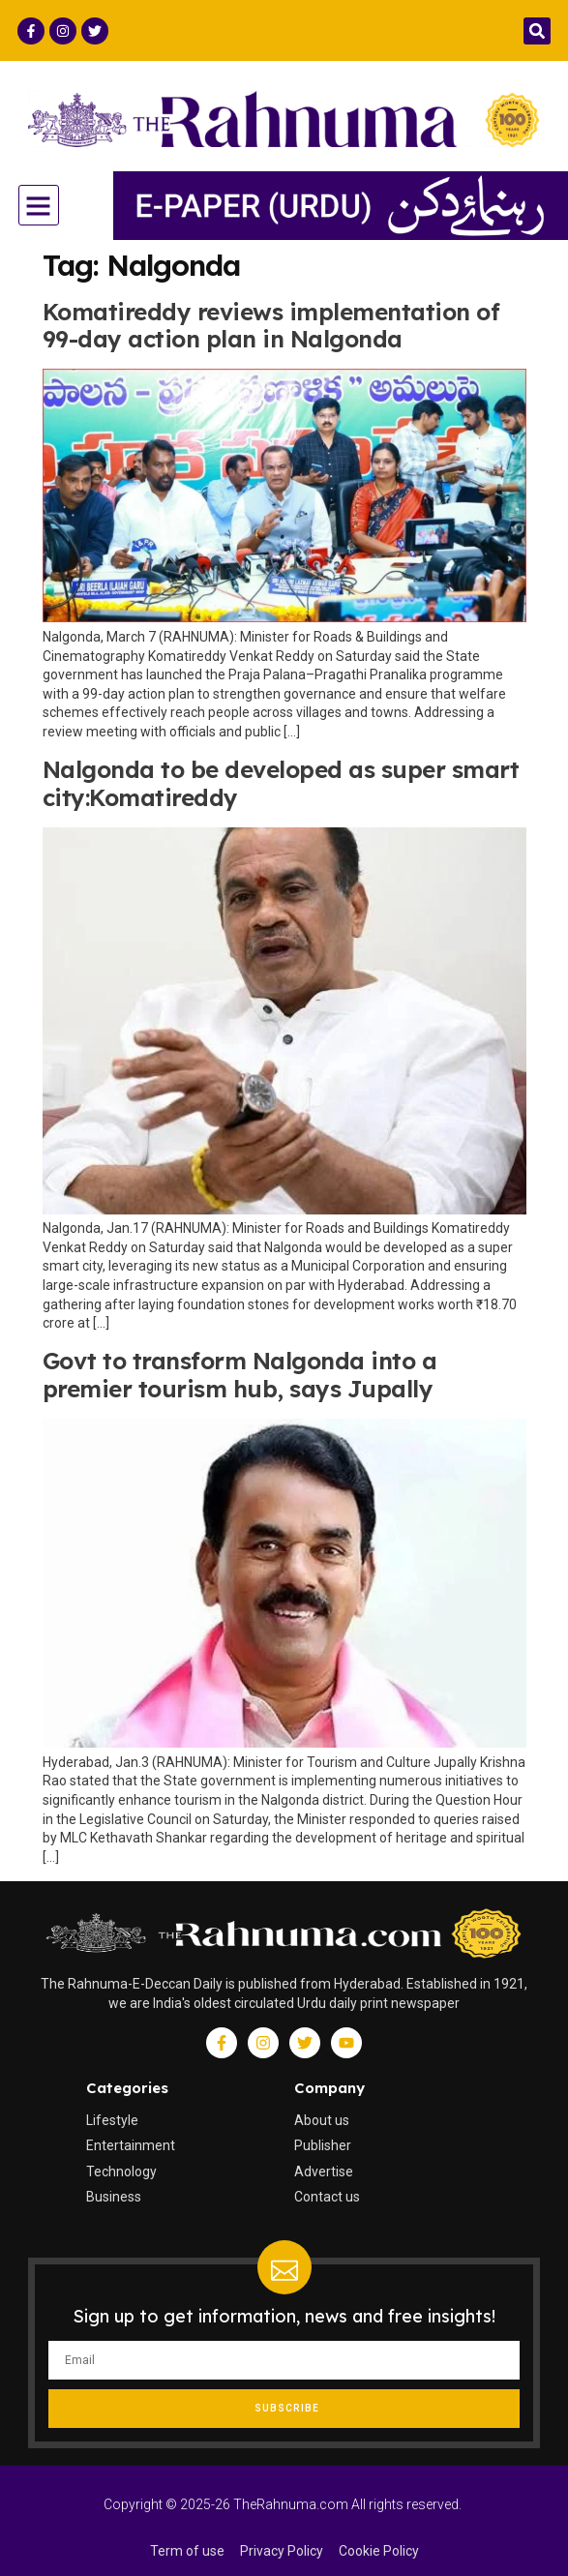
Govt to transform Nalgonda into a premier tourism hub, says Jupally (240, 1374)
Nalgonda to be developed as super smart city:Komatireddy (281, 783)
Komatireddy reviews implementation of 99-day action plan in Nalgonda (271, 325)
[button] (537, 31)
